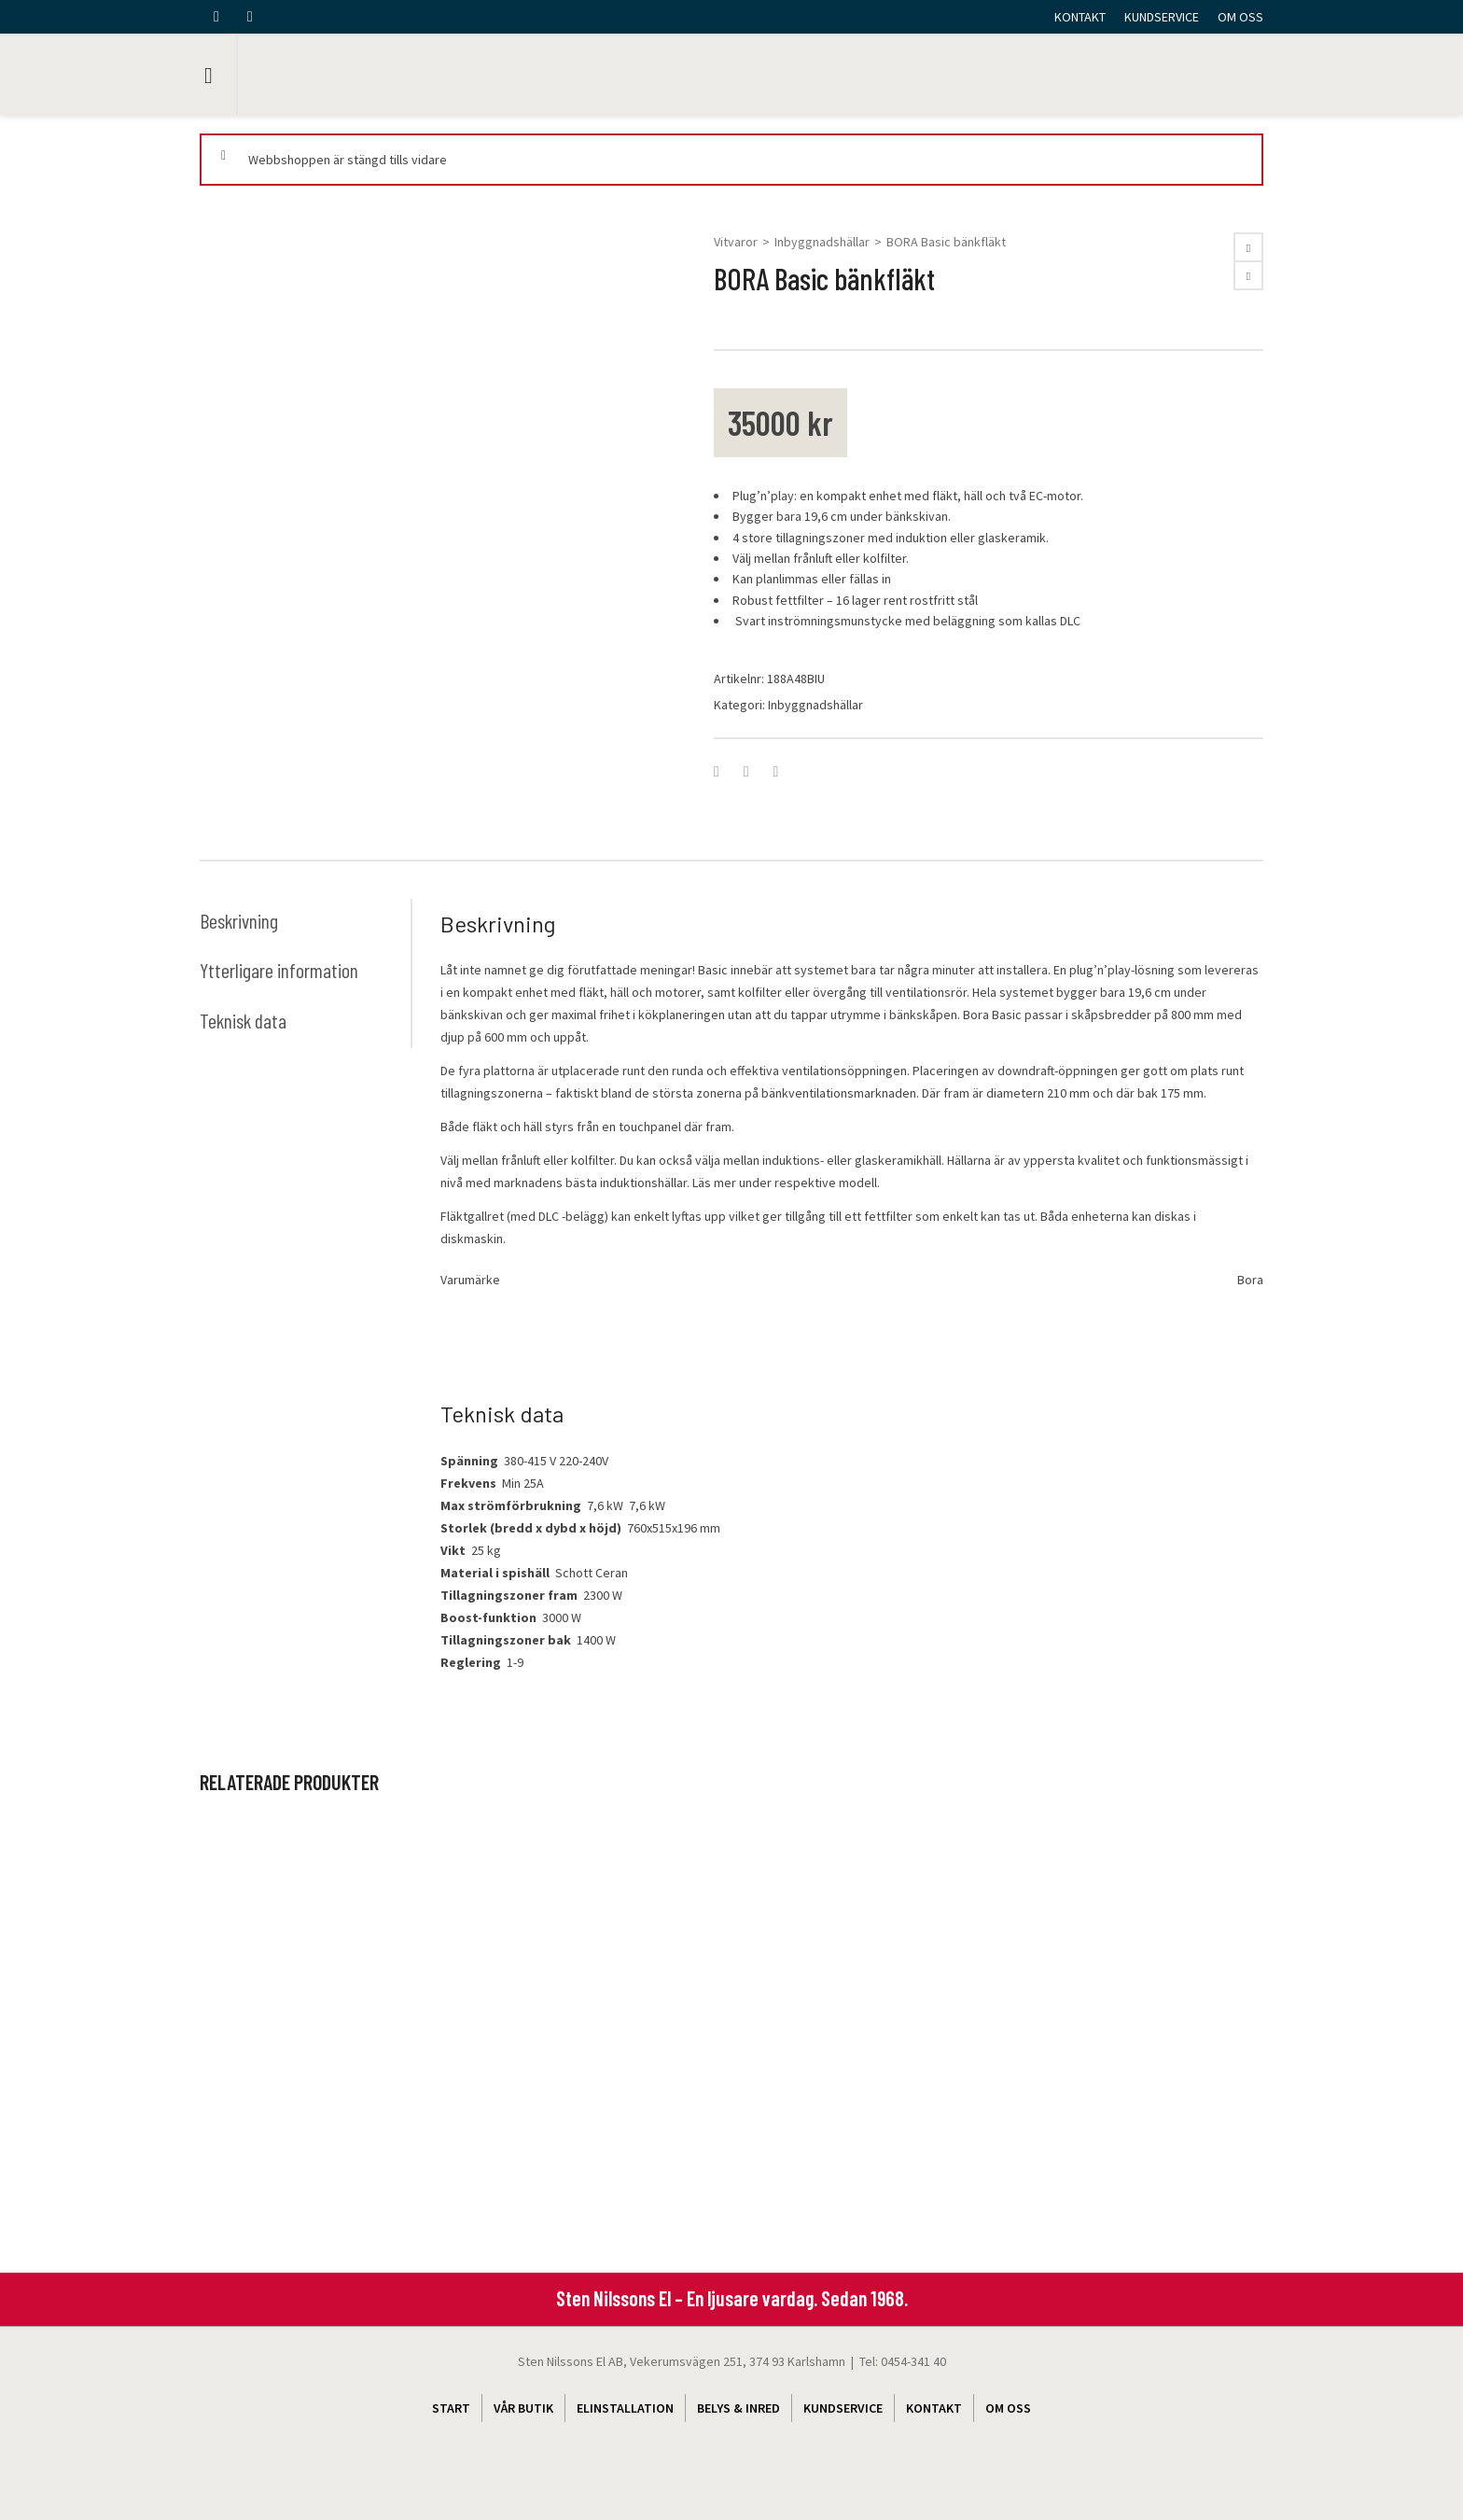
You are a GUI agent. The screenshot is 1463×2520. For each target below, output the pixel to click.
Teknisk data (244, 1020)
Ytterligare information (279, 970)
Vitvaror (736, 241)
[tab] (305, 920)
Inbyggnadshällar (822, 241)
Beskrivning (239, 920)
